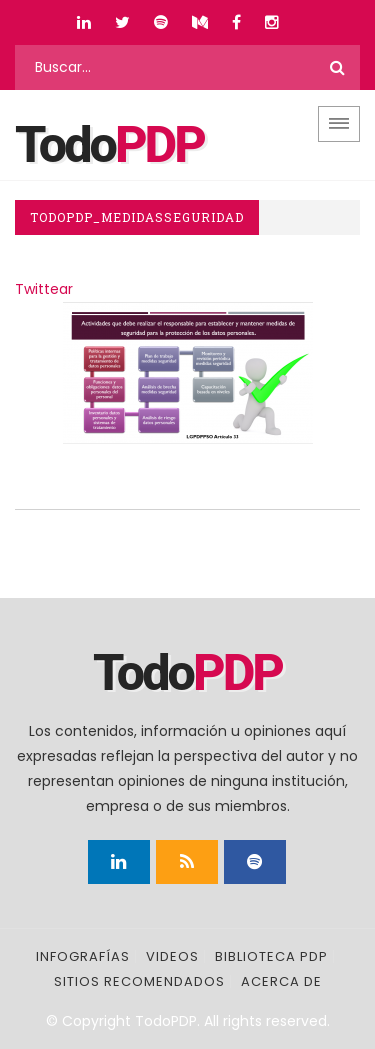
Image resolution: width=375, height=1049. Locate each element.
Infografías (83, 956)
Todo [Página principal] (109, 145)
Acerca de (281, 981)
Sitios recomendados (139, 981)
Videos (172, 956)
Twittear (44, 289)
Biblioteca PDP (271, 956)
